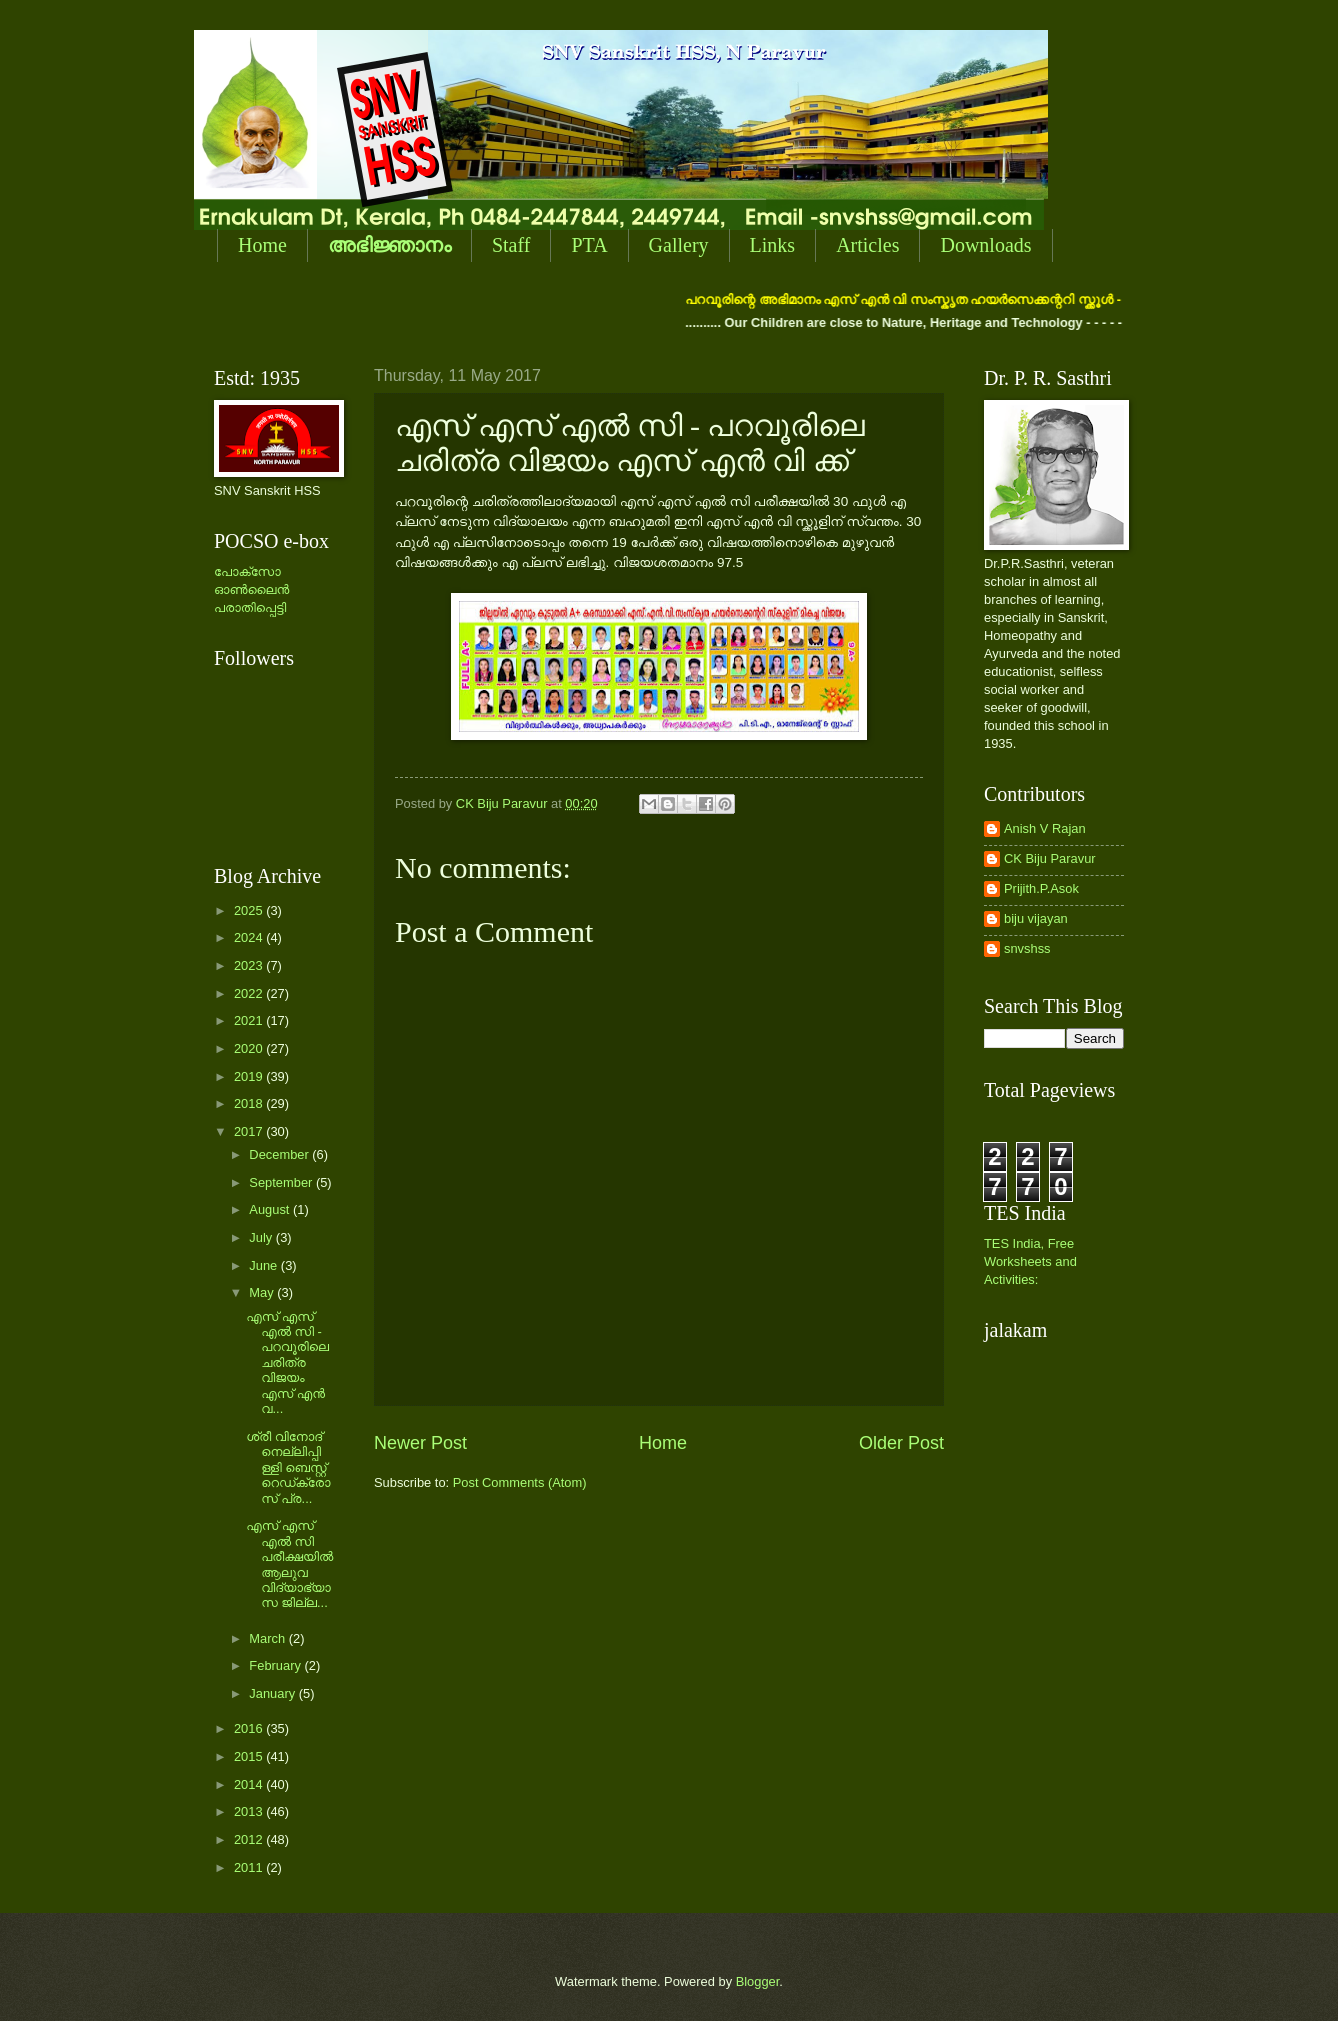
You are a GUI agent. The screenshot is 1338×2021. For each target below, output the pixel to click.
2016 (250, 1728)
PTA (589, 245)
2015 (250, 1756)
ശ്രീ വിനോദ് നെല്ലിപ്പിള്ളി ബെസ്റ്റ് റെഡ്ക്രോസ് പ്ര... (288, 1467)
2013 (250, 1811)
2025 (250, 910)
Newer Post (420, 1443)
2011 (250, 1867)
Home (262, 245)
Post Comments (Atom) (520, 1482)
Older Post (901, 1443)
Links (773, 245)
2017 (250, 1131)
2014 (250, 1784)
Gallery (679, 245)
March (268, 1638)
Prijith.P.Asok (1041, 888)
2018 (250, 1103)
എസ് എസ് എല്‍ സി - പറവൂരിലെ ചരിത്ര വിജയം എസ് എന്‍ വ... (287, 1363)
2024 (250, 937)
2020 (250, 1048)
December (280, 1154)
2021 (250, 1020)
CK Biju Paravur (1050, 858)
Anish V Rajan (1045, 828)
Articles (867, 245)
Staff (511, 245)
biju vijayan (1036, 918)
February (276, 1665)
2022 (250, 993)
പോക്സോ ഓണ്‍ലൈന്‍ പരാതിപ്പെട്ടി (251, 589)
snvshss (1027, 948)
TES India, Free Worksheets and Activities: (1030, 1261)
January (273, 1693)
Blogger (758, 1981)
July (262, 1237)
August (271, 1209)
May (263, 1292)
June (265, 1265)
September (282, 1182)
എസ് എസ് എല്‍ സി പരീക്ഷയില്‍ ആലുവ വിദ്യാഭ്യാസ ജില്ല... (289, 1564)
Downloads (985, 245)
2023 (250, 965)
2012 (250, 1839)
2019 (250, 1076)
